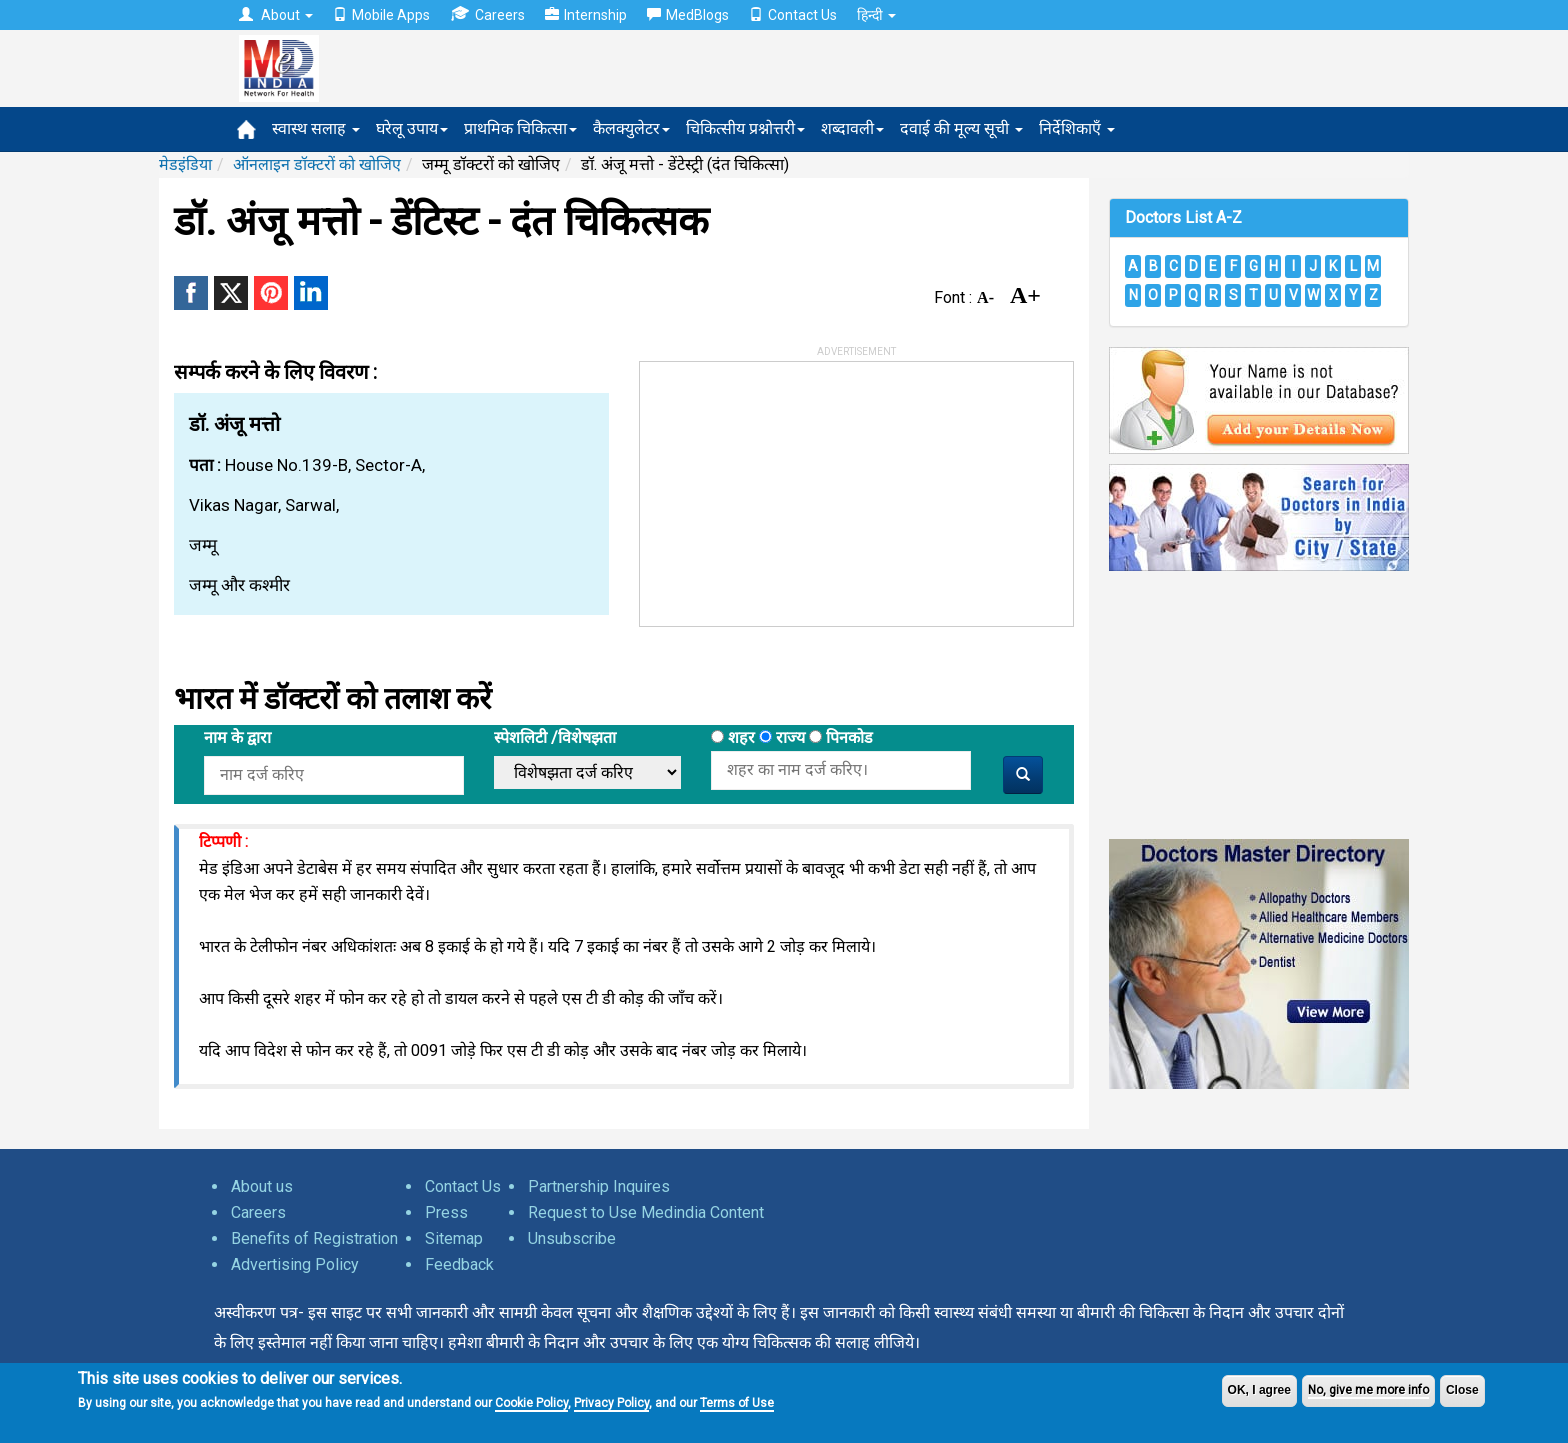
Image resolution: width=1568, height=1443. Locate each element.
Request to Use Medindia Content (646, 1212)
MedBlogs (688, 15)
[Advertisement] (790, 487)
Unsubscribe (572, 1238)
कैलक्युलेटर (631, 128)
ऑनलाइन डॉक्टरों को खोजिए (317, 164)
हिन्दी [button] (876, 15)
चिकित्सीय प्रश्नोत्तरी (745, 128)
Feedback (459, 1264)
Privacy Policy (611, 1403)
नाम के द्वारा (237, 737)
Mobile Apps (381, 15)
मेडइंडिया (185, 164)
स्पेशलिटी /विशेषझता (555, 737)
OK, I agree (1259, 1390)
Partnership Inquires (599, 1186)
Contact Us (793, 15)
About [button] (276, 15)
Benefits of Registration (314, 1238)
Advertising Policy (295, 1264)
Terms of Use (737, 1403)
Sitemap (454, 1238)
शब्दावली (852, 128)
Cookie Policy (531, 1403)
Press (446, 1212)
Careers (487, 14)
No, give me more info (1368, 1390)
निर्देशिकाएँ (1077, 128)
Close (1462, 1390)
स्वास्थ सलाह (316, 128)
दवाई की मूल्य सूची (961, 128)
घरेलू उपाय (412, 128)
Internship (586, 15)
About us (262, 1186)
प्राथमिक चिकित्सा (520, 128)
